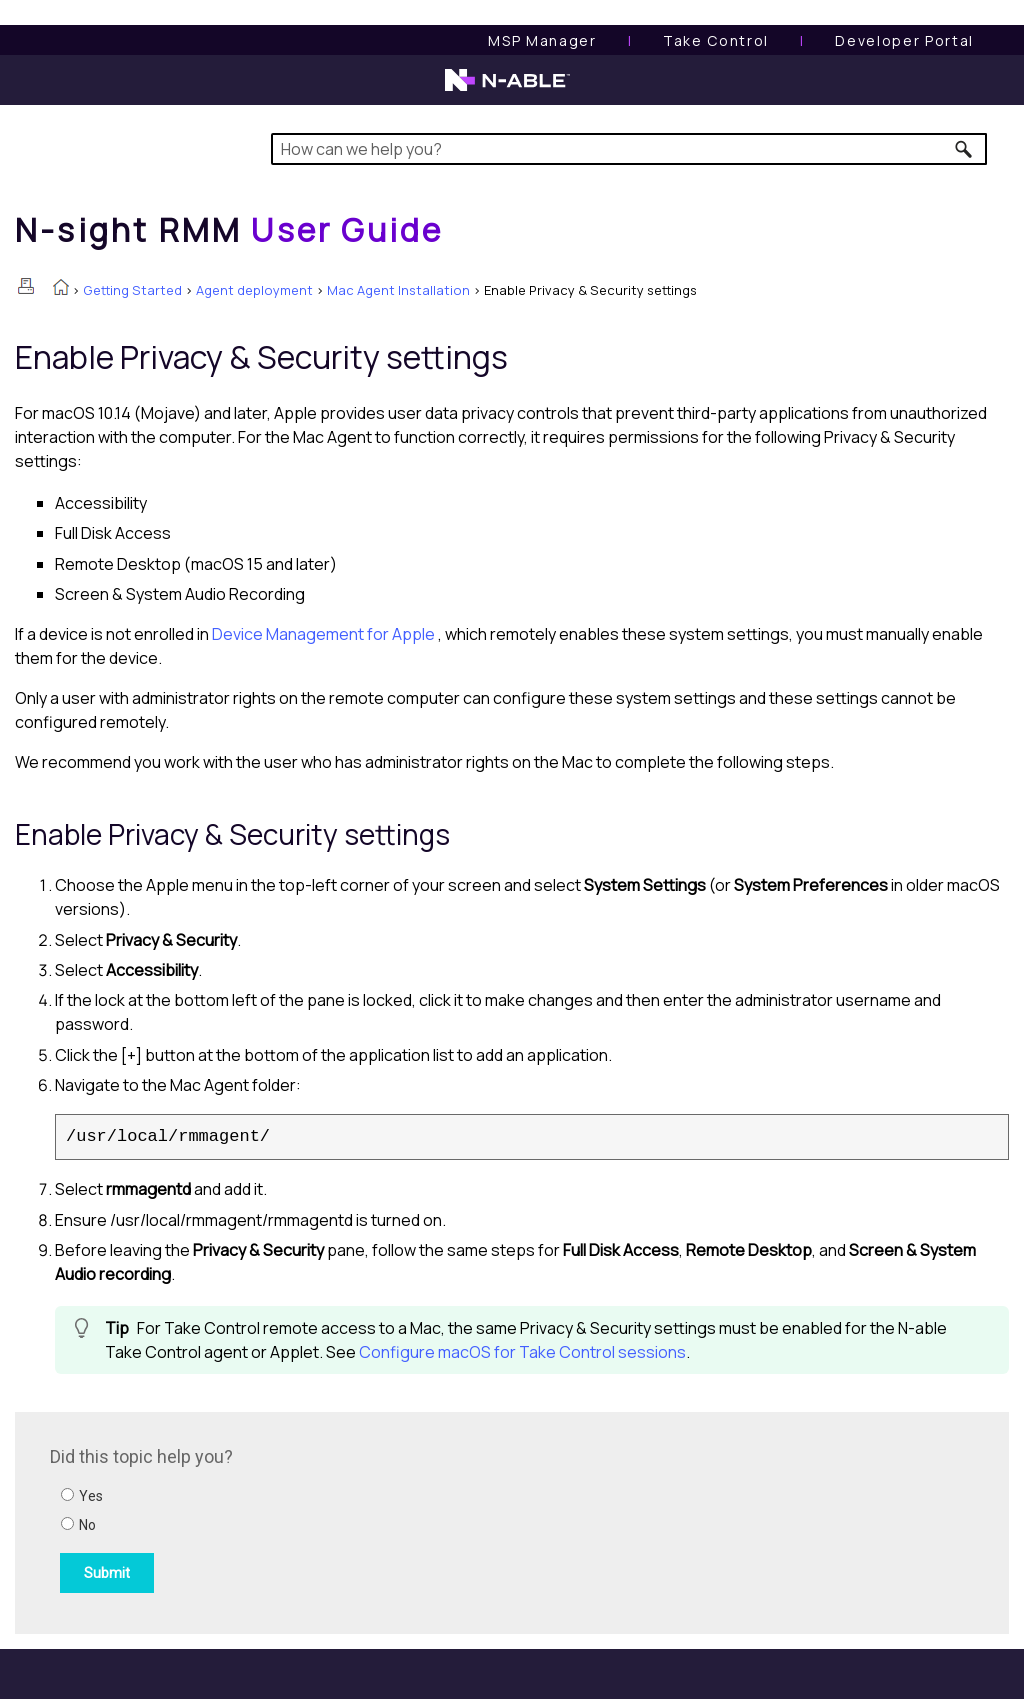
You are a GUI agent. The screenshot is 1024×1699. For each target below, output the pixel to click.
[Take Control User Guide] (716, 40)
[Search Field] (629, 149)
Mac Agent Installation (398, 290)
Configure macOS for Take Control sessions (522, 1352)
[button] (964, 149)
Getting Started (132, 290)
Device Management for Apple (325, 634)
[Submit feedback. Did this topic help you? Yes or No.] (320, 1520)
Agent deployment (254, 290)
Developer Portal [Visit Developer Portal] (904, 40)
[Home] (229, 230)
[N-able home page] (507, 89)
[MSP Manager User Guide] (542, 40)
